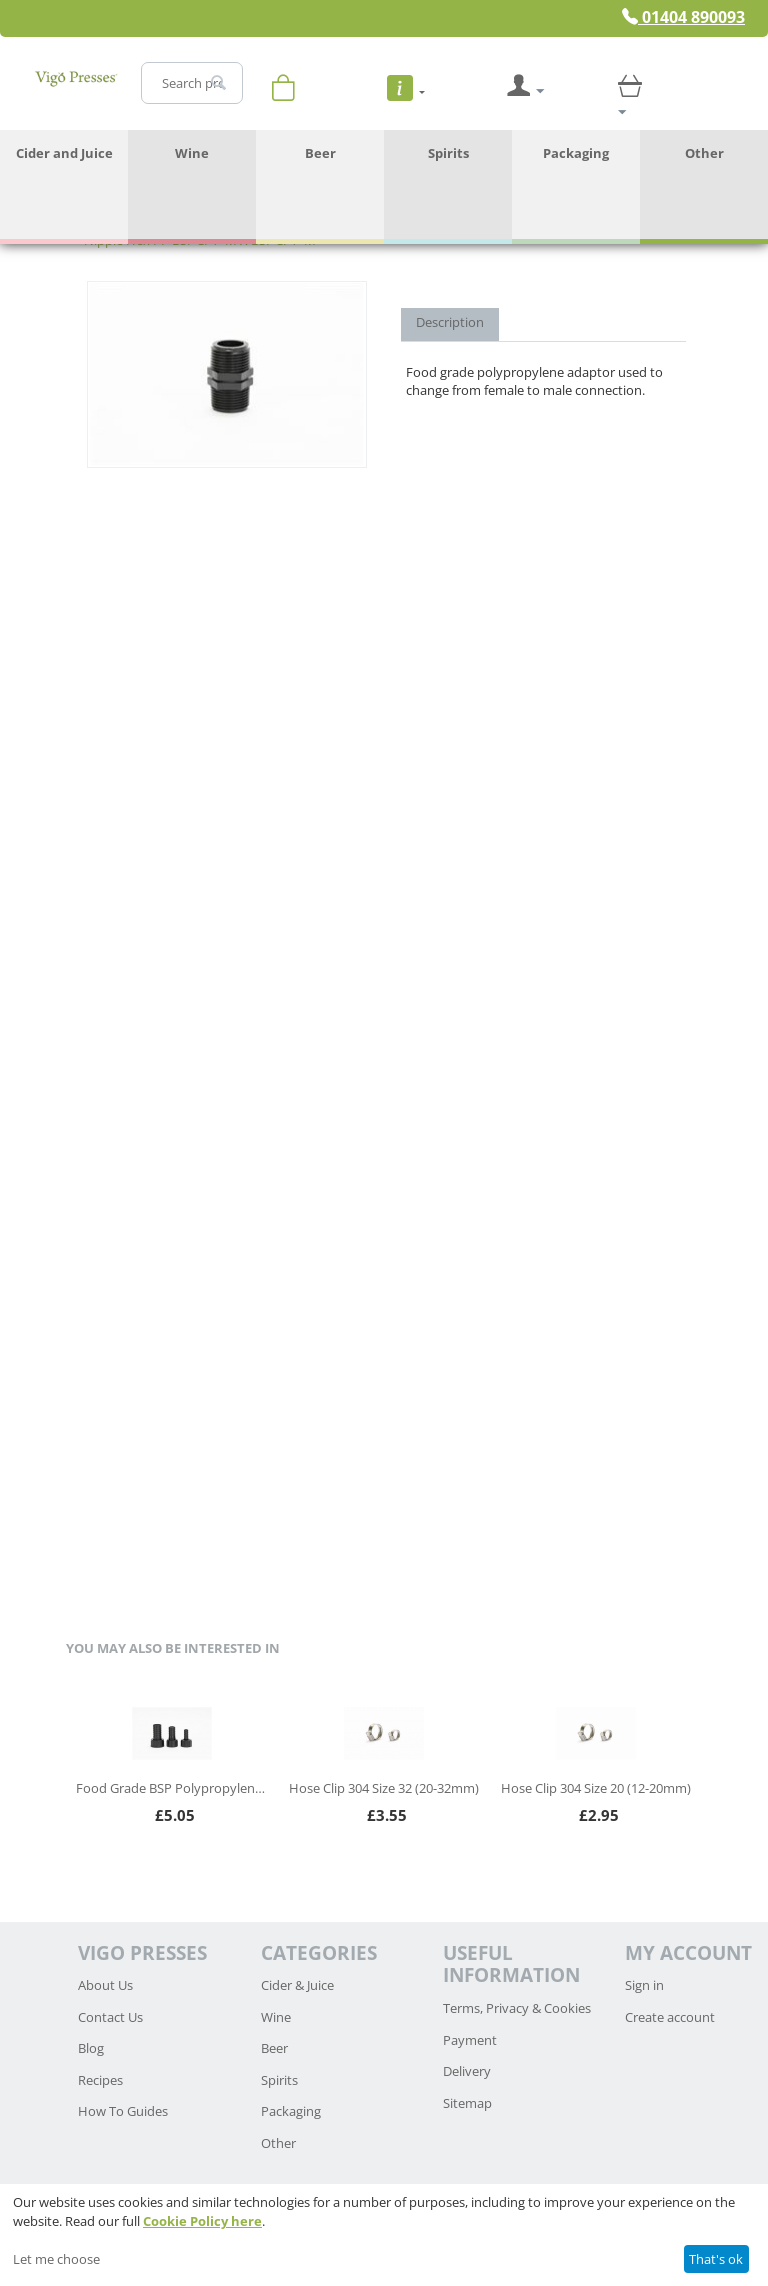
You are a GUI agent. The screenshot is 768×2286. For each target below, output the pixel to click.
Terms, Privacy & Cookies (517, 2008)
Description (450, 322)
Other (704, 153)
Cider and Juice (64, 153)
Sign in (644, 1985)
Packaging (576, 153)
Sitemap (467, 2103)
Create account (670, 2017)
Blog (91, 2048)
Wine (192, 153)
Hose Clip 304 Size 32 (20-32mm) (384, 1788)
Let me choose (56, 2259)
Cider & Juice (297, 1985)
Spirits (448, 153)
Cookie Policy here (202, 2221)
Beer (320, 153)
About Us (105, 1985)
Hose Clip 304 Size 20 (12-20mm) (596, 1788)
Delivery (467, 2071)
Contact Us (110, 2017)
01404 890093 (683, 17)
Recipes (100, 2080)
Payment (470, 2040)
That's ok (716, 2259)
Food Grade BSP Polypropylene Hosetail (171, 1788)
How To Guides (123, 2111)
